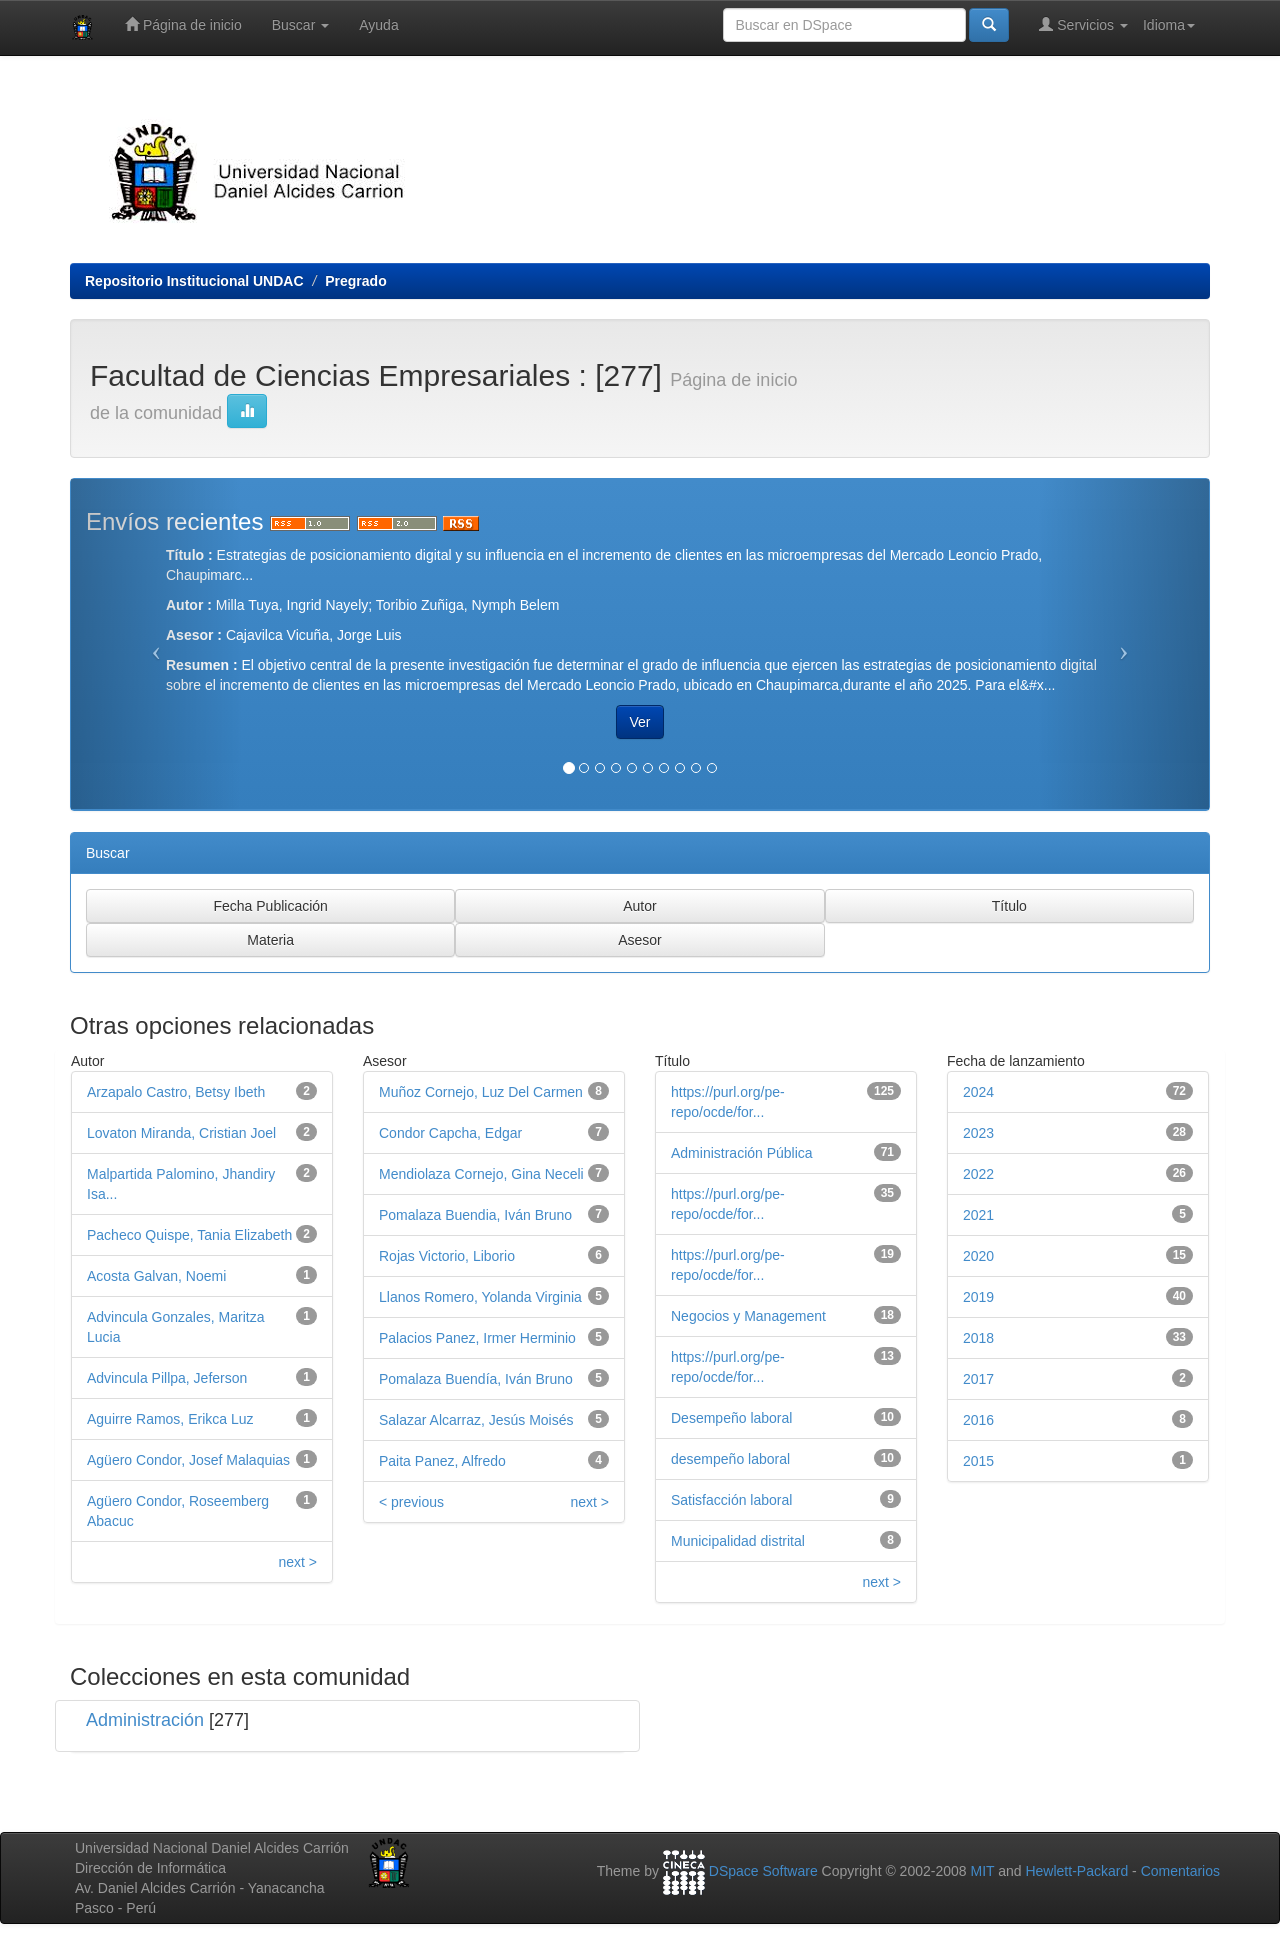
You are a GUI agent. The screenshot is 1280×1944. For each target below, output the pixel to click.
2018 (978, 1338)
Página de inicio (183, 24)
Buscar (300, 25)
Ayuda (378, 25)
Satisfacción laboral (731, 1500)
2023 (978, 1133)
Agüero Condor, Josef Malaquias (188, 1460)
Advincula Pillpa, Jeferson (167, 1378)
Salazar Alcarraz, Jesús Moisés (476, 1420)
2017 (978, 1379)
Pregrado (355, 281)
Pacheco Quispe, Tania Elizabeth (189, 1235)
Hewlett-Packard (1076, 1871)
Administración (145, 1720)
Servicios (1083, 24)
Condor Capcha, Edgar (450, 1133)
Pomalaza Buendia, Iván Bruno (475, 1215)
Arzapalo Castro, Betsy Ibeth (176, 1092)
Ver (639, 722)
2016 (978, 1420)
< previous (411, 1502)
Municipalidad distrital (738, 1541)
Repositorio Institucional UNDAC (194, 281)
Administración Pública (742, 1153)
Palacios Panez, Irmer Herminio (477, 1338)
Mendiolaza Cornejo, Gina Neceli (481, 1174)
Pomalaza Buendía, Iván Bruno (476, 1379)
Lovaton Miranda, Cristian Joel (181, 1133)
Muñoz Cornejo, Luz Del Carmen (481, 1092)
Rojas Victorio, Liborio (447, 1256)
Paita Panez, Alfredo (442, 1461)
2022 (978, 1174)
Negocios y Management (748, 1316)
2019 (978, 1297)
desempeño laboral (730, 1459)
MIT (982, 1871)
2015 (978, 1461)
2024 (978, 1092)
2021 (978, 1215)
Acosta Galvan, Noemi (156, 1276)
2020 (978, 1256)
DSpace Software (763, 1871)
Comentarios (1180, 1871)
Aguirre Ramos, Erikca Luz (170, 1419)
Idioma (1169, 25)
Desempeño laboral (731, 1418)
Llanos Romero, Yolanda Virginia (480, 1297)
